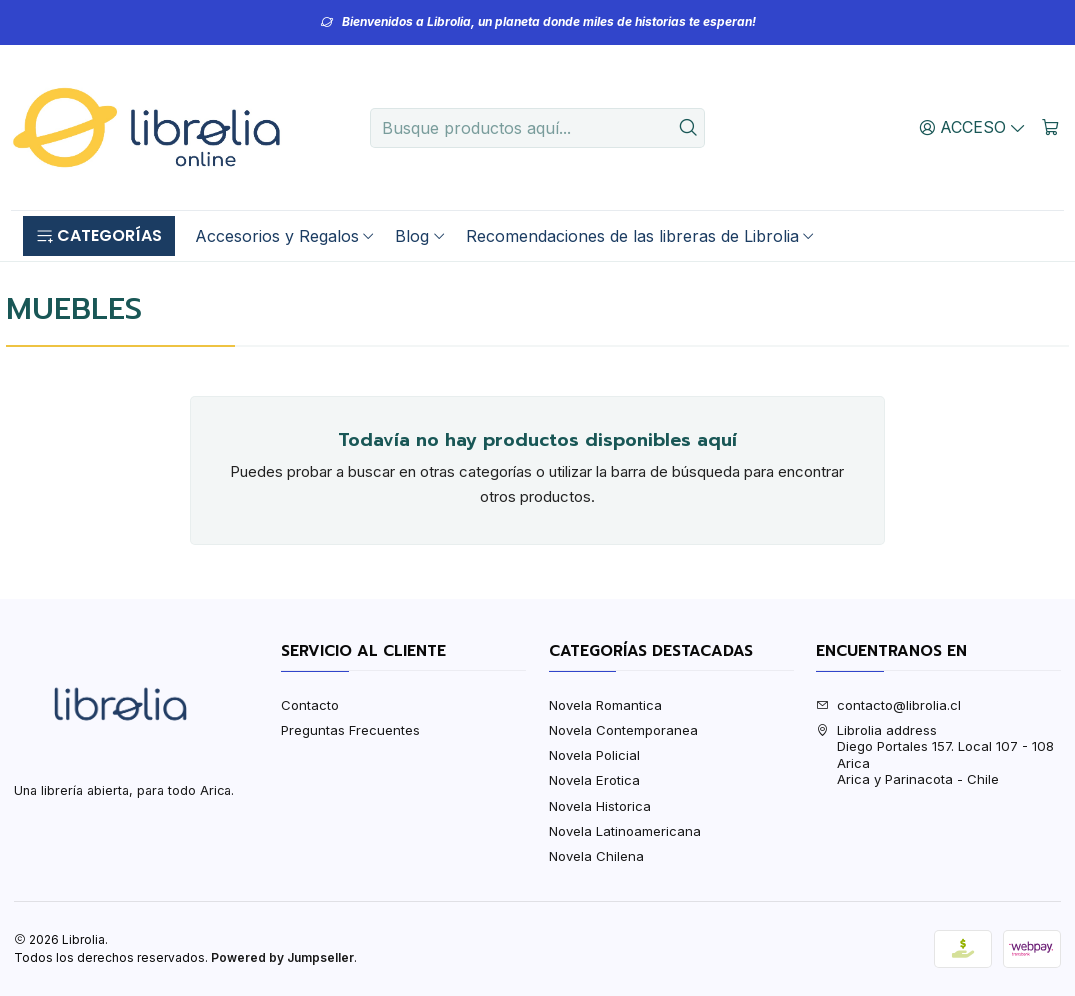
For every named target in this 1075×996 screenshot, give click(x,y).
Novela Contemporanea (623, 730)
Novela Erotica (594, 780)
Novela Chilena (596, 856)
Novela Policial (594, 755)
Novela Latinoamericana (625, 831)
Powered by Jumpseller (282, 957)
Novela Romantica (605, 705)
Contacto (310, 705)
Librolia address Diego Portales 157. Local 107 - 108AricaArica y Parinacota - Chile (935, 754)
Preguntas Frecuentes (350, 730)
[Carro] (1050, 127)
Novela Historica (600, 806)
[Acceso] (973, 127)
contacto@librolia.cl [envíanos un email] (888, 705)
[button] (99, 236)
